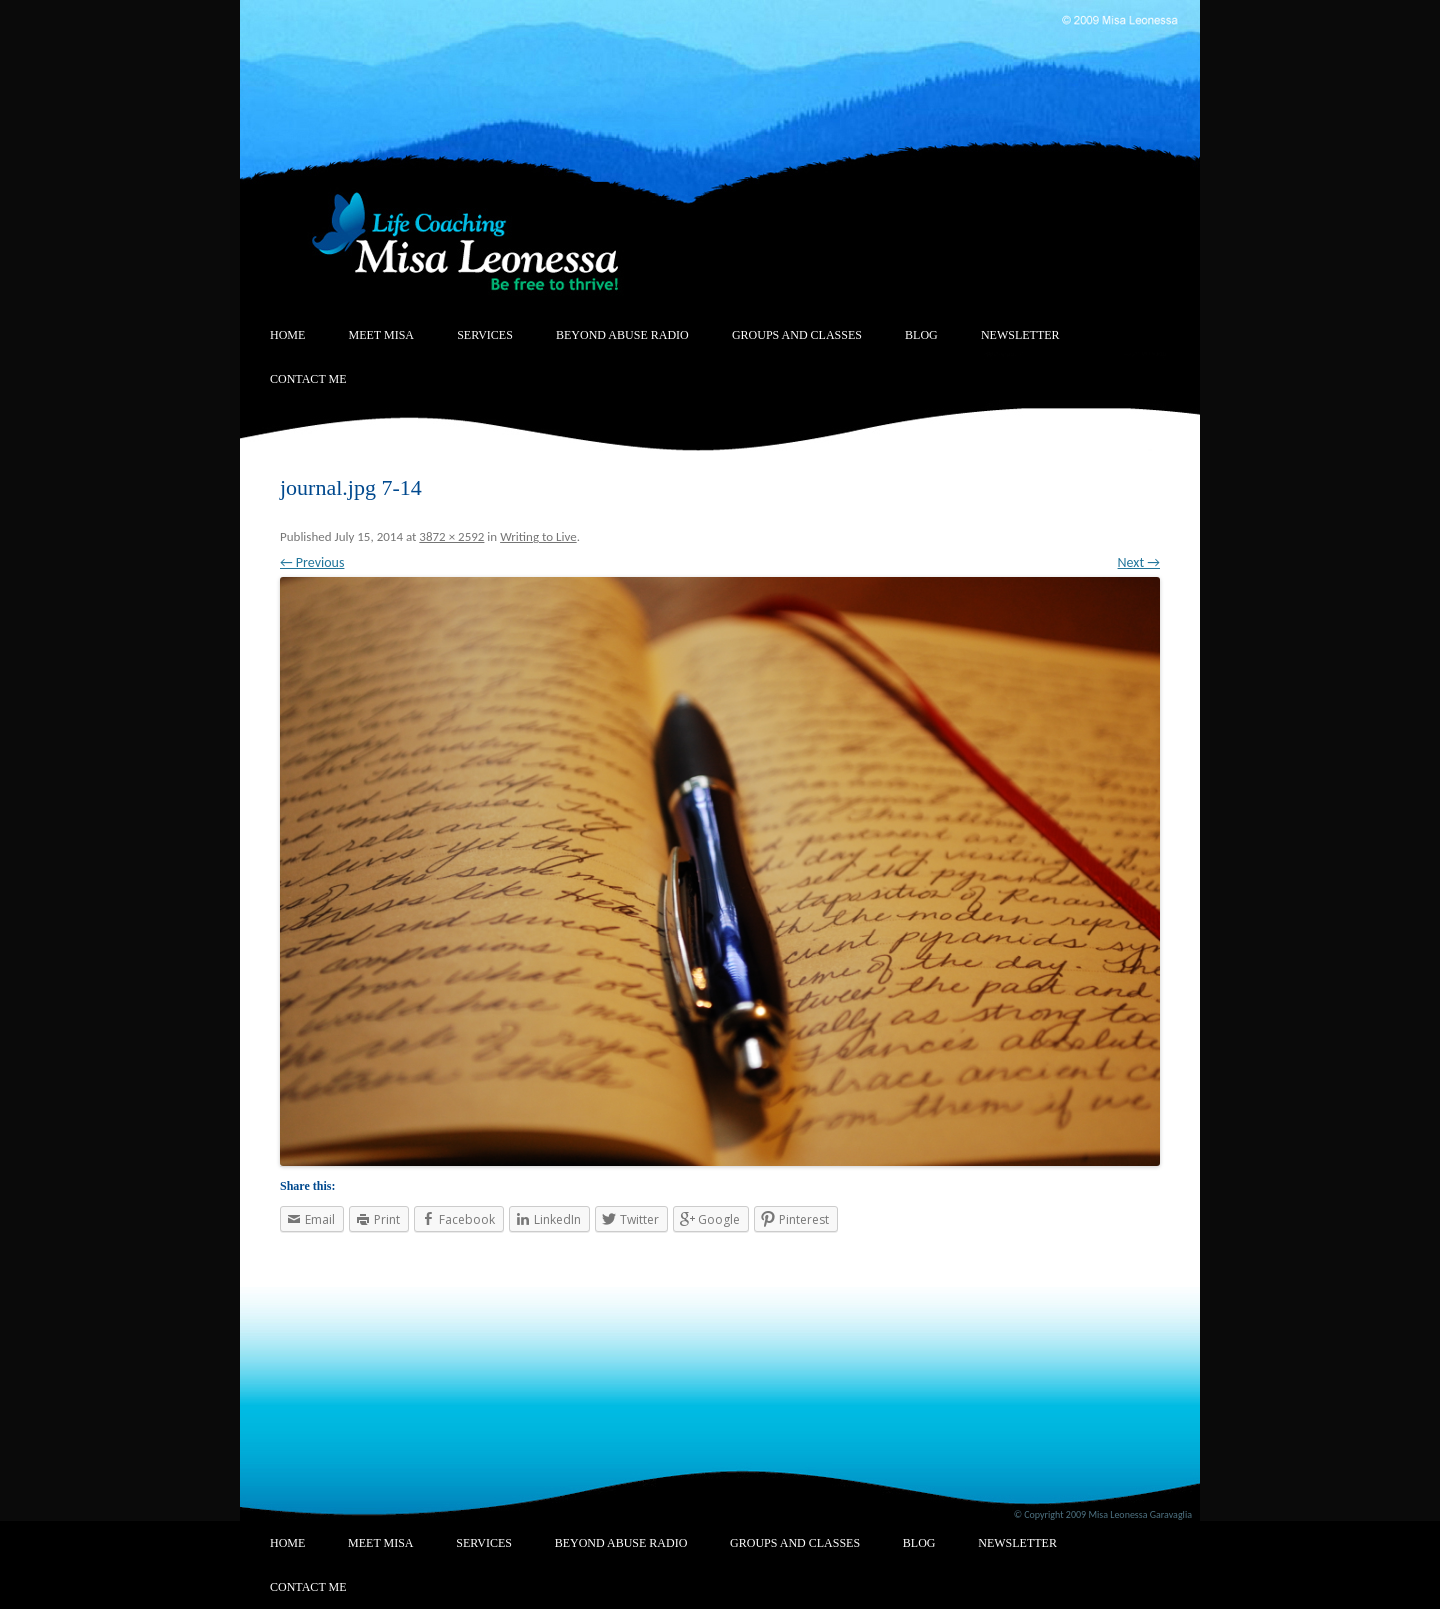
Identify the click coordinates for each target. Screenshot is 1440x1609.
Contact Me (308, 379)
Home (287, 335)
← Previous (312, 562)
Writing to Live (538, 536)
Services (485, 335)
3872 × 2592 (451, 536)
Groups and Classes (797, 335)
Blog (921, 335)
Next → (1139, 562)
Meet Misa (381, 335)
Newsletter (1020, 335)
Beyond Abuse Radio (622, 335)
